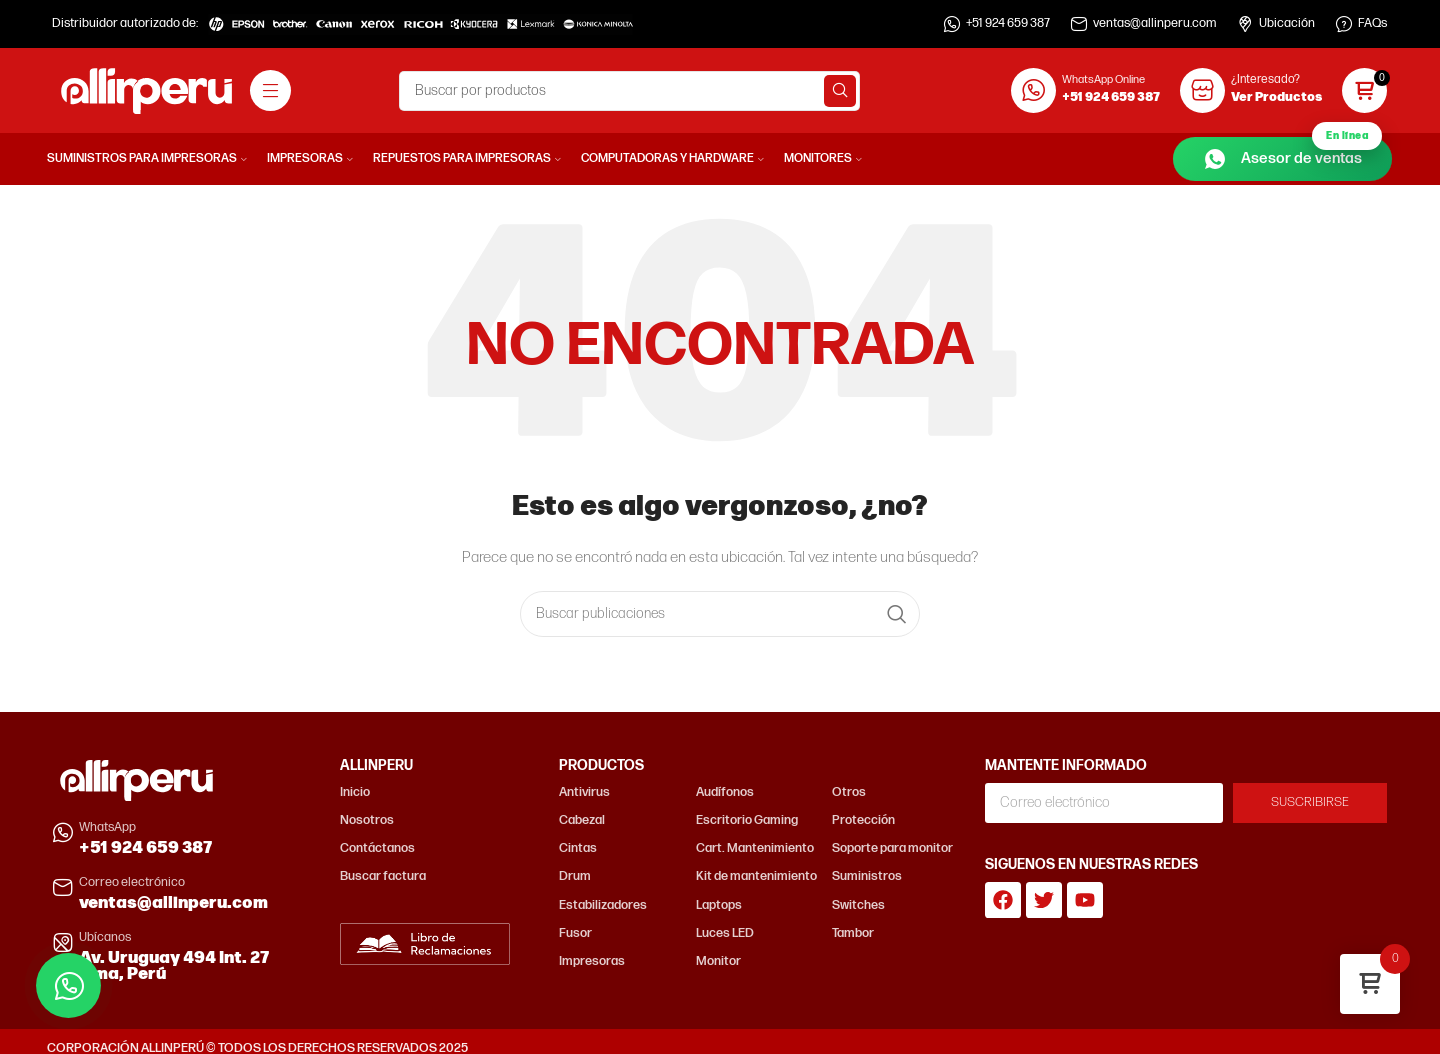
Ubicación (1287, 23)
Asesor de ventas (1292, 154)
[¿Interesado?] (1202, 90)
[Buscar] (630, 91)
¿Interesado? (1265, 79)
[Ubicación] (1245, 24)
